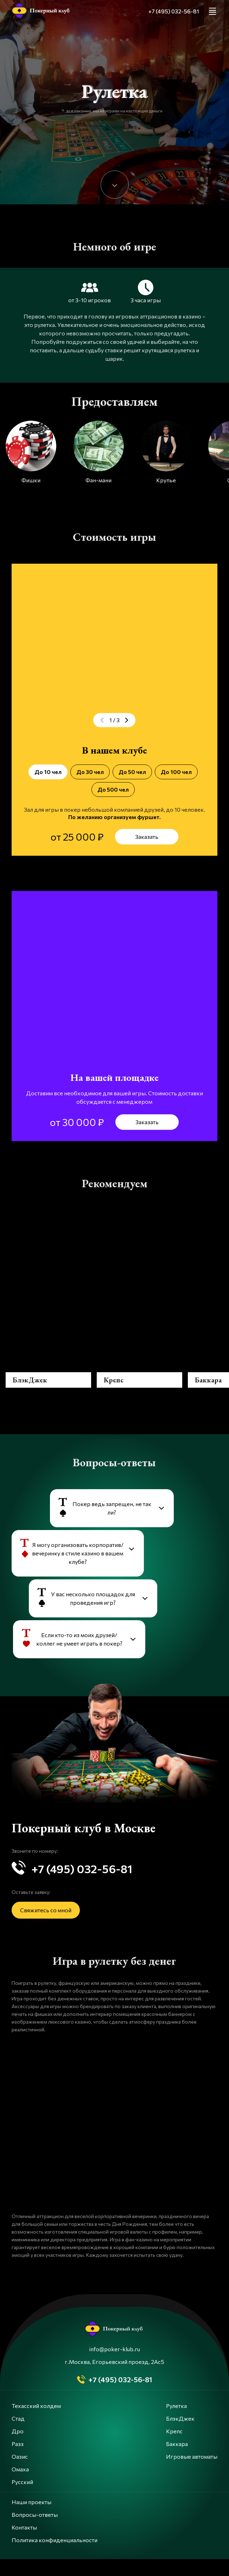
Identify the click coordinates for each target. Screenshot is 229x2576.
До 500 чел (113, 789)
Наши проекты (31, 2518)
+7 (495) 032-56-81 (173, 11)
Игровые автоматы (191, 2473)
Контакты (24, 2544)
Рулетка (176, 2422)
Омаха (20, 2486)
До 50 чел (132, 771)
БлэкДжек (180, 2435)
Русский (22, 2498)
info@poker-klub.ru (114, 2366)
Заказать (146, 836)
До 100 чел (176, 771)
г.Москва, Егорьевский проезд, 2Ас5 (114, 2378)
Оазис (20, 2473)
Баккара (177, 2460)
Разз (18, 2460)
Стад (18, 2435)
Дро (18, 2448)
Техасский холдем (36, 2422)
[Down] (115, 185)
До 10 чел (48, 771)
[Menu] (212, 11)
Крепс (174, 2448)
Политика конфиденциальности (54, 2556)
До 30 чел (90, 771)
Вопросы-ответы (35, 2531)
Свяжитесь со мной (45, 1927)
